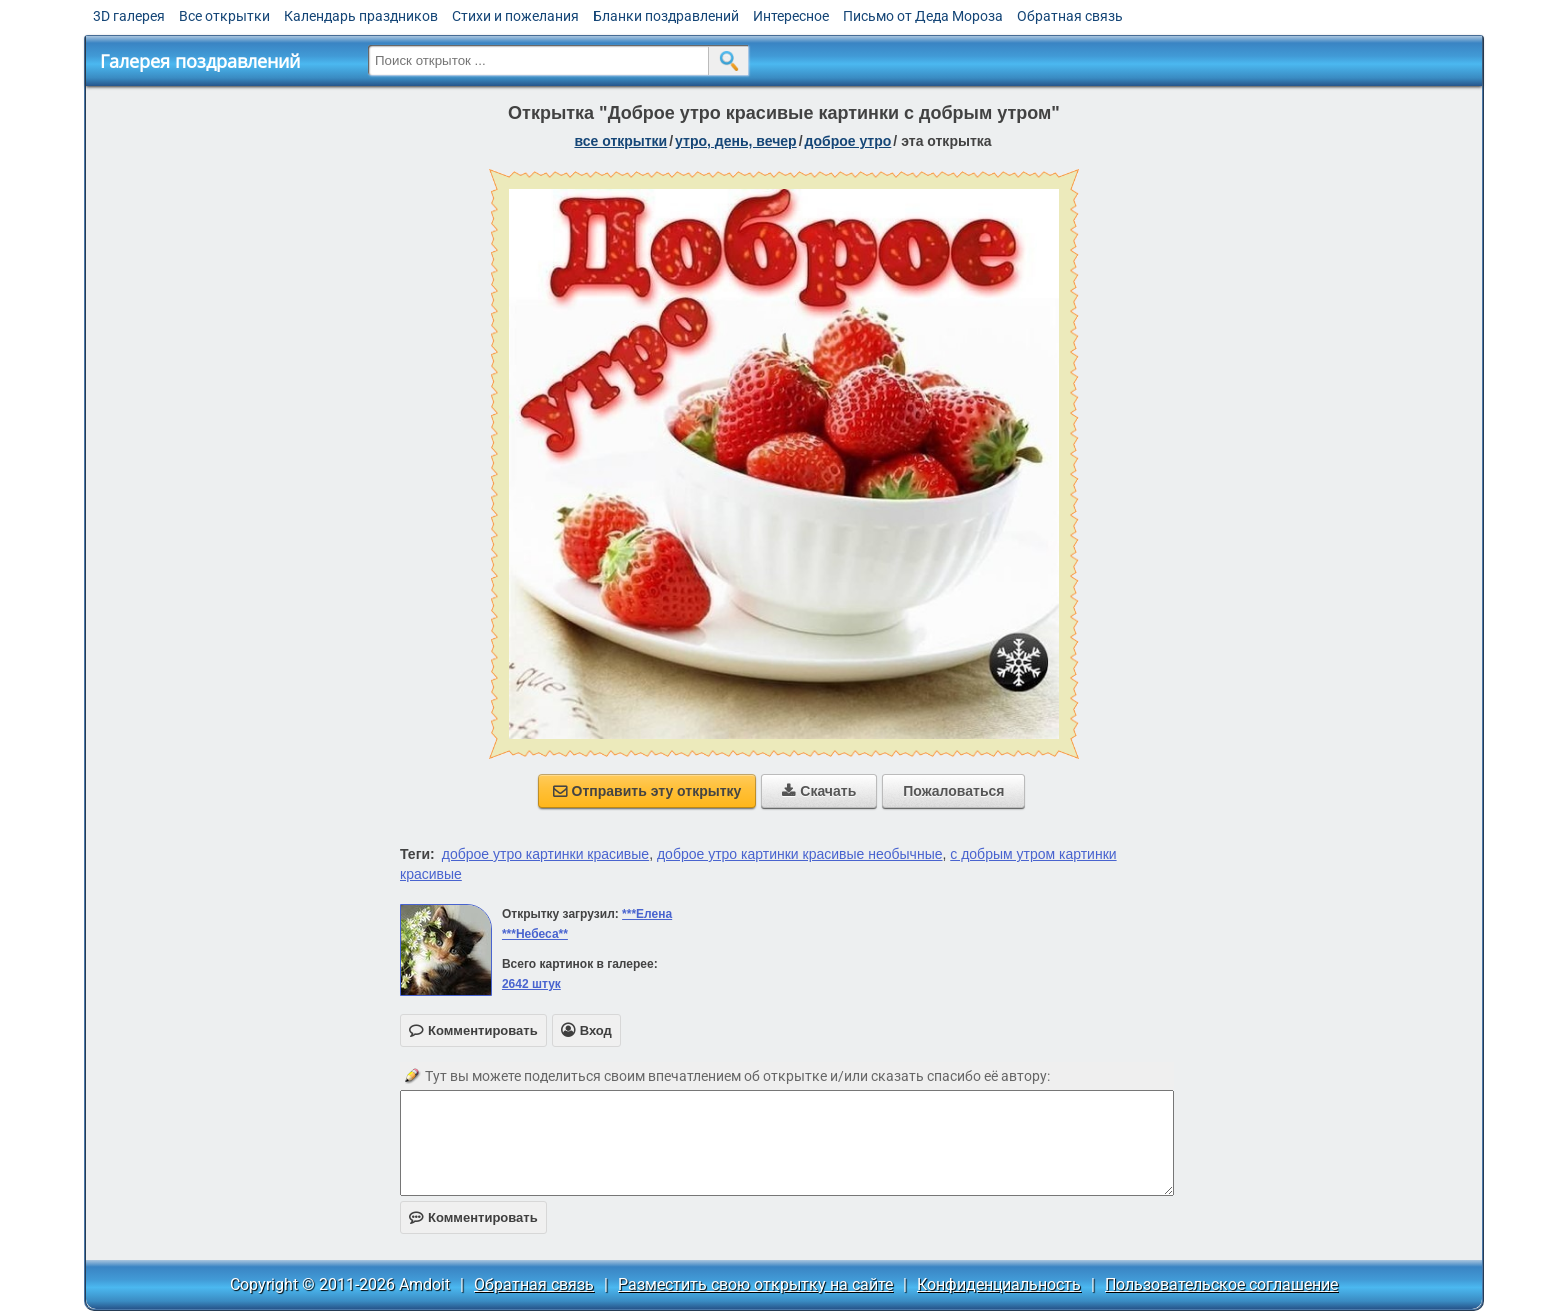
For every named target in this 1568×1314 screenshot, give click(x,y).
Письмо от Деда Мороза (923, 16)
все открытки (620, 141)
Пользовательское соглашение (1221, 1284)
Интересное (791, 16)
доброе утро (848, 141)
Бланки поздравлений (666, 16)
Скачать (819, 791)
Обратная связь (1070, 16)
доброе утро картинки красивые (545, 854)
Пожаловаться (953, 791)
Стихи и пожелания (515, 16)
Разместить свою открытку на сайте (755, 1284)
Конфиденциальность (999, 1284)
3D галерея (129, 16)
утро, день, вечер (736, 141)
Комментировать (473, 1217)
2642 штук (531, 984)
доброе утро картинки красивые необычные (800, 854)
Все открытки (224, 16)
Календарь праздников (361, 16)
